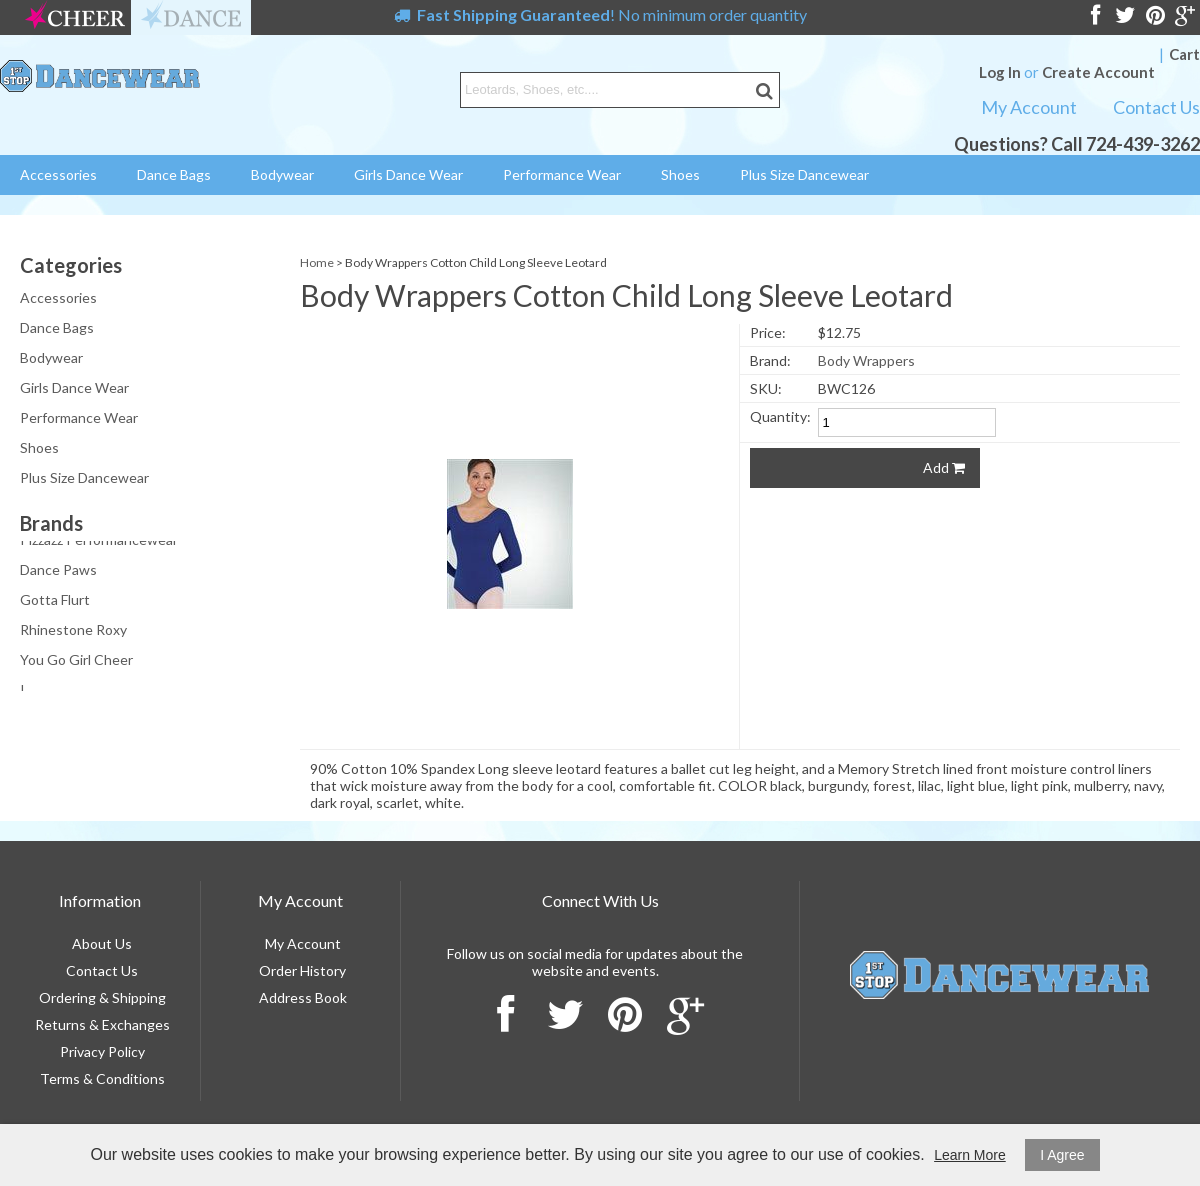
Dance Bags (174, 174)
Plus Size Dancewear (804, 174)
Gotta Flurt (55, 601)
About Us (102, 943)
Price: (768, 332)
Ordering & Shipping (102, 997)
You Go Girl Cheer (76, 661)
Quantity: (780, 416)
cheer (75, 17)
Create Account (1098, 72)
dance (191, 17)
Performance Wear (562, 174)
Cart (1184, 54)
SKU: (766, 388)
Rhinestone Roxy (73, 631)
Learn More (970, 1155)
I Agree (1062, 1155)
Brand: (770, 360)
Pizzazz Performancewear (99, 541)
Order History (302, 970)
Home (317, 262)
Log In (1000, 72)
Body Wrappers (866, 360)
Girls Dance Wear (408, 174)
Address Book (303, 997)
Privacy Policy (102, 1051)
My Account (1029, 107)
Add (944, 467)
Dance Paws (58, 571)
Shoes (680, 174)
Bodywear (282, 174)
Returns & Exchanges (102, 1024)
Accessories (58, 174)
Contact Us (1156, 107)
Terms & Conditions (102, 1078)
